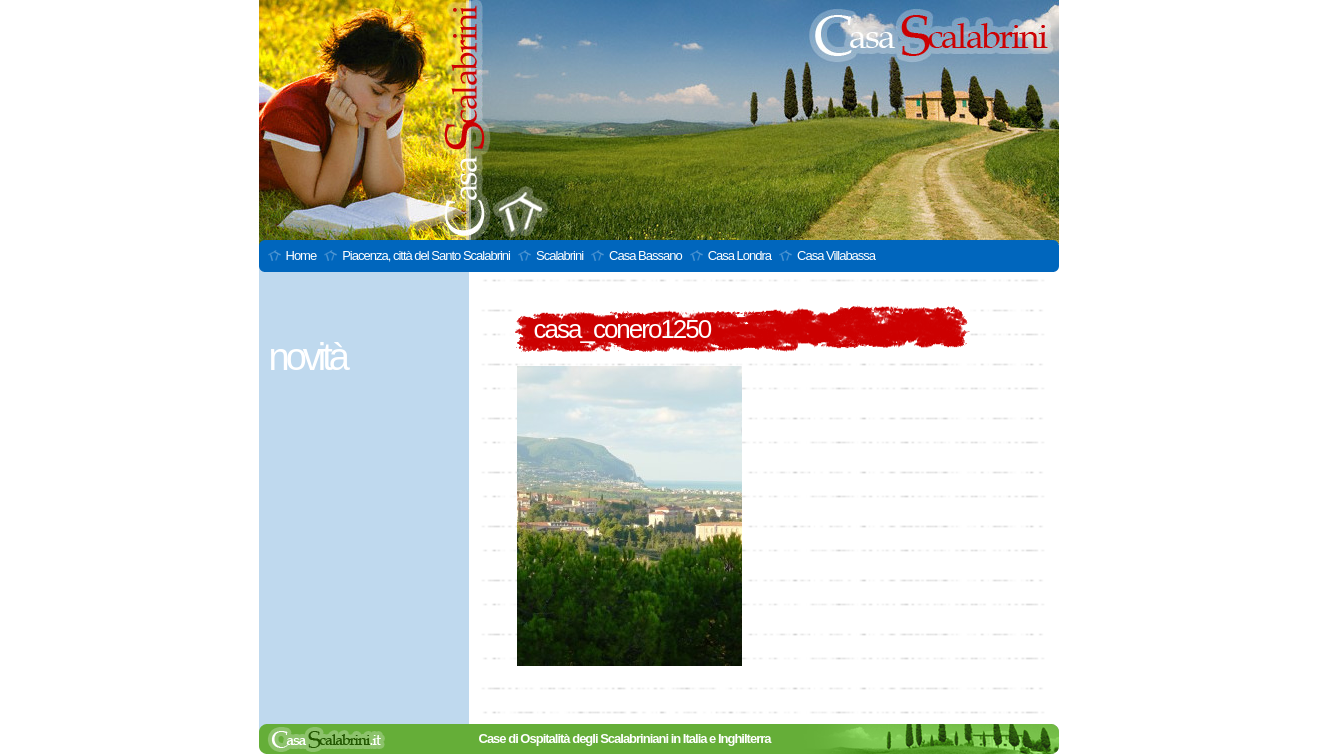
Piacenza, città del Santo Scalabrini (426, 255)
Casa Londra (739, 255)
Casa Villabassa (836, 255)
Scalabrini (559, 255)
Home (301, 255)
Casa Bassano (645, 255)
